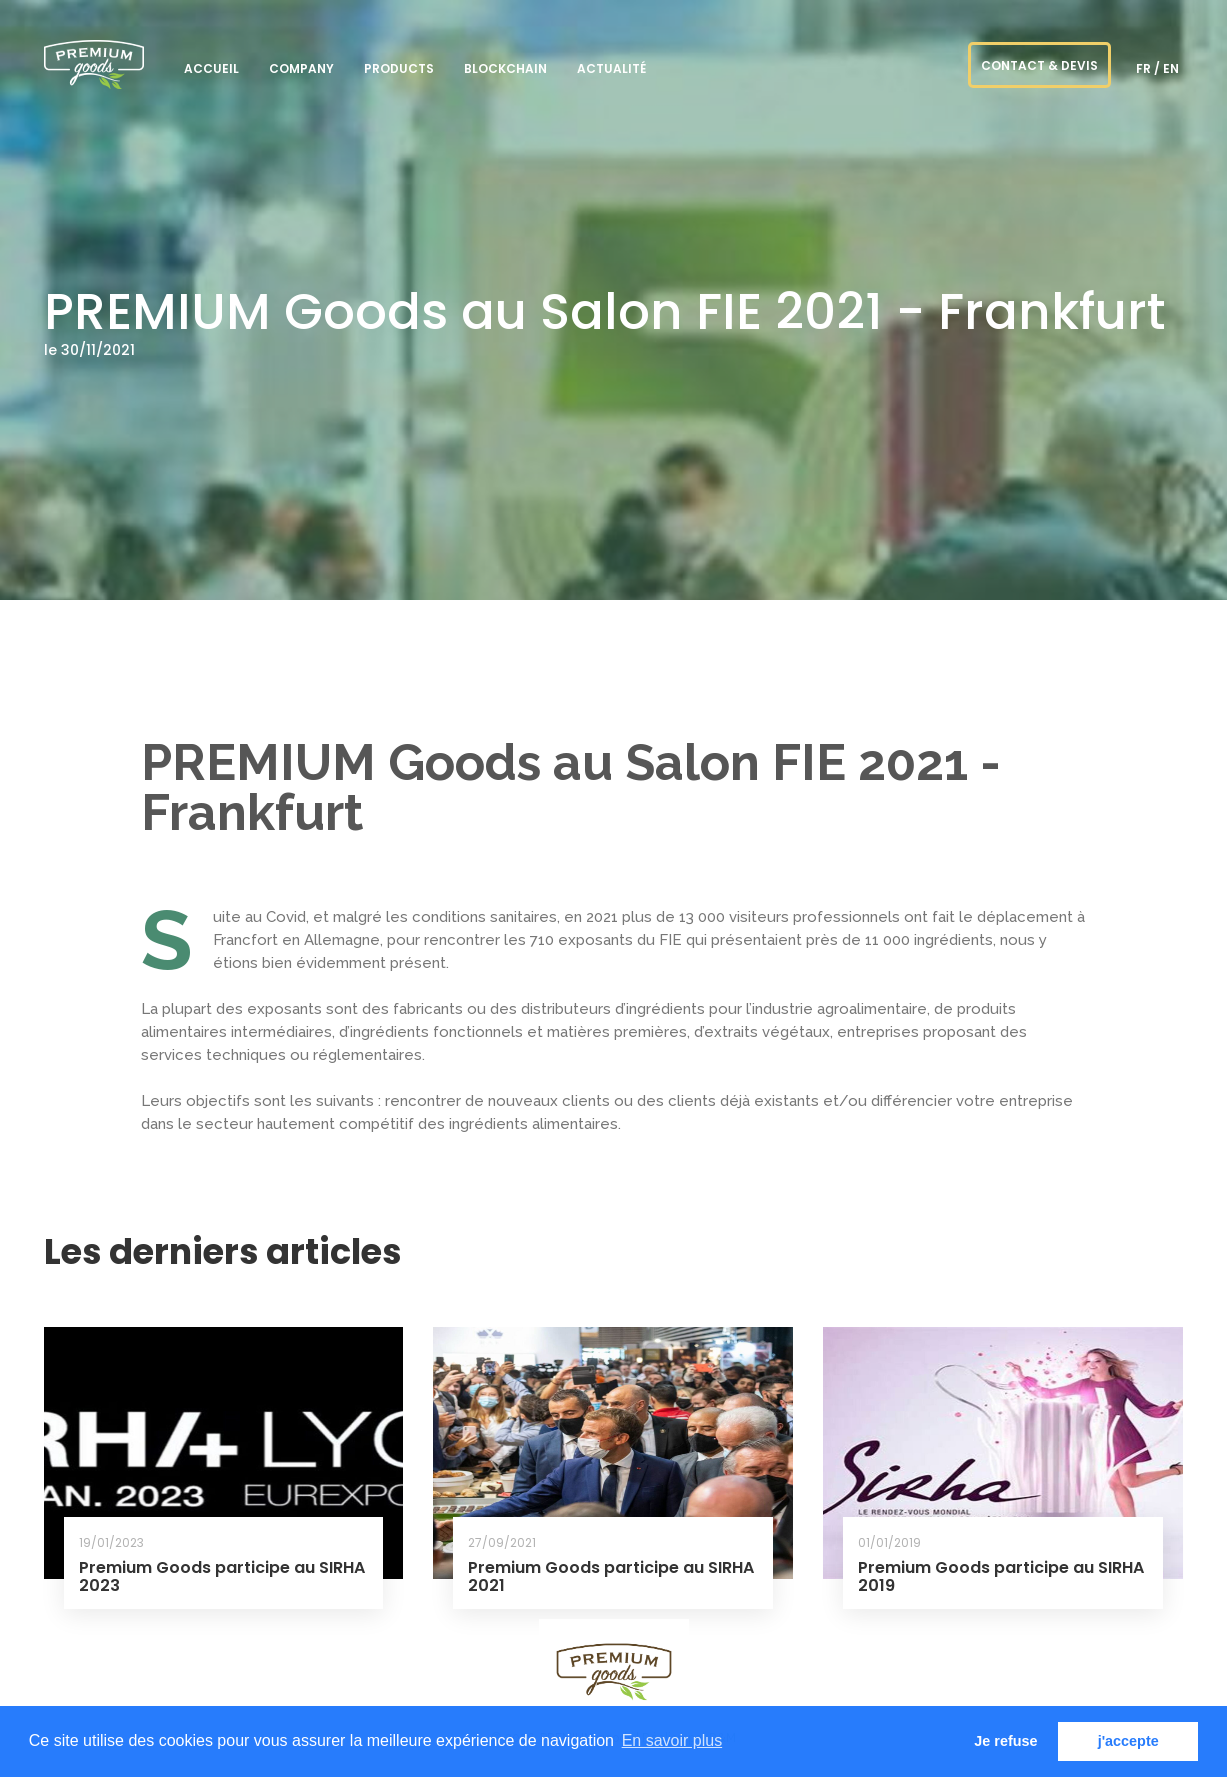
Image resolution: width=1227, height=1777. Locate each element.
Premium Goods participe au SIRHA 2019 (1001, 1576)
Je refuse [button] (1005, 1741)
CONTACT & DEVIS (1039, 65)
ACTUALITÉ (611, 68)
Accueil (211, 68)
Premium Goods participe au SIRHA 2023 (222, 1576)
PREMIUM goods (94, 64)
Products (399, 68)
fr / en (1157, 68)
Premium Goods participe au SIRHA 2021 (611, 1576)
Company (301, 68)
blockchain (505, 68)
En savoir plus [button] (672, 1740)
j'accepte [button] (1128, 1741)
